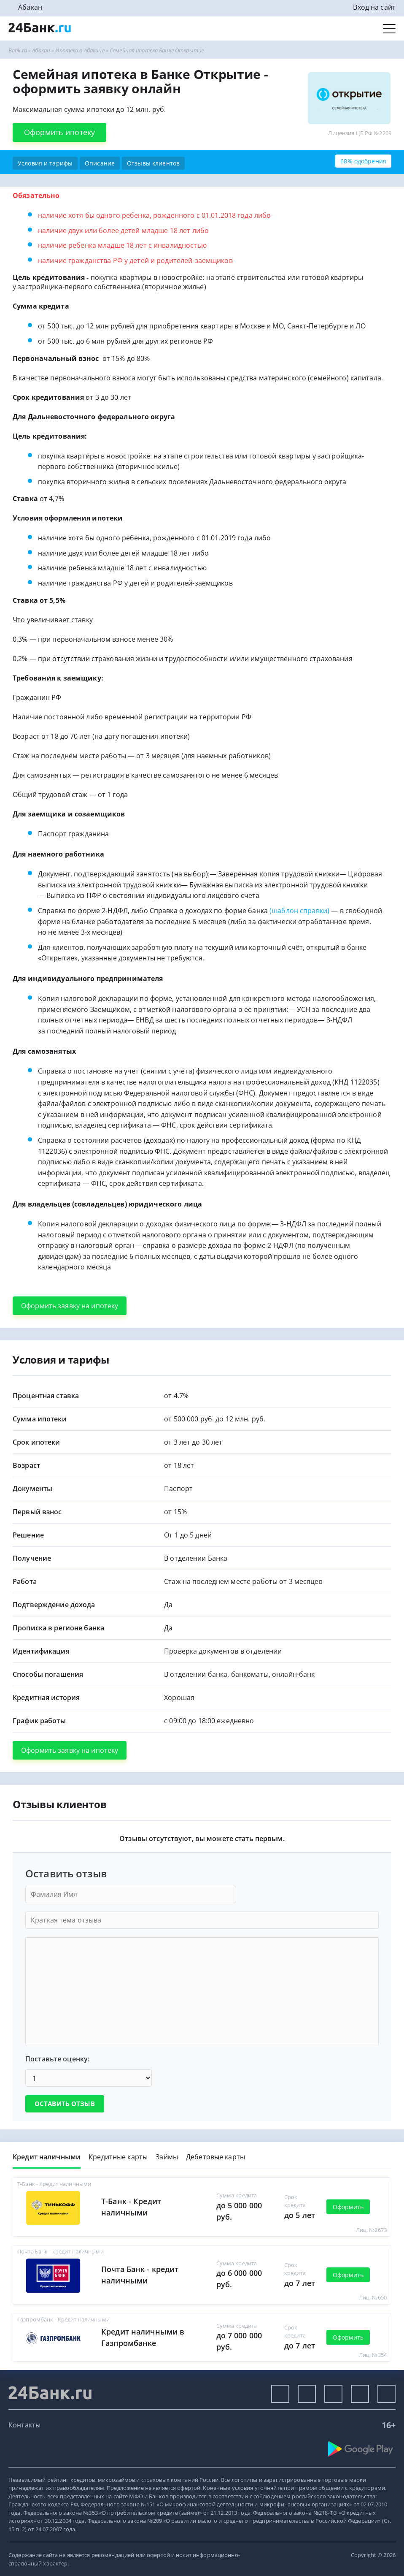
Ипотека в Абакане (79, 50)
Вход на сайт (374, 7)
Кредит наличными (47, 2156)
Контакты (24, 2425)
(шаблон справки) (300, 910)
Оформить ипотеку (59, 132)
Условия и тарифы (45, 163)
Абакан (30, 7)
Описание (100, 163)
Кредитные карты (118, 2156)
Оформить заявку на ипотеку (69, 1305)
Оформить (348, 2207)
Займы (167, 2156)
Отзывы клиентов (153, 163)
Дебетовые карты (215, 2156)
